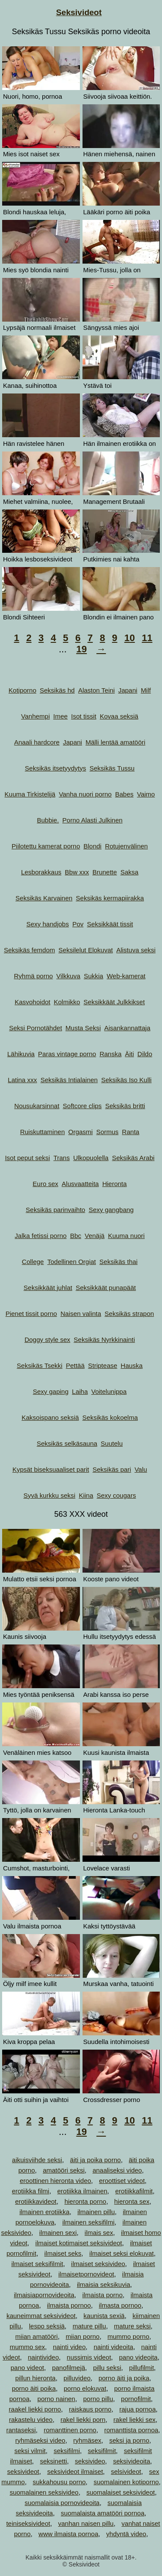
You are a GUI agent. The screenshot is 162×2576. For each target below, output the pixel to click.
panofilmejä (68, 2367)
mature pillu (89, 2326)
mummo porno (128, 2336)
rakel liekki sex (135, 2419)
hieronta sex (131, 2201)
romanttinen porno (70, 2430)
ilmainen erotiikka (44, 2211)
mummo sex (27, 2346)
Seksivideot (79, 12)
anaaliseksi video (117, 2170)
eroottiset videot (122, 2180)
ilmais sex (99, 2232)
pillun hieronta (35, 2378)
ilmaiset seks (62, 2253)
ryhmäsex (87, 2440)
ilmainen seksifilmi (88, 2222)
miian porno (82, 2336)
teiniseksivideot (28, 2523)
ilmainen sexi (58, 2232)
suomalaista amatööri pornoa (102, 2513)
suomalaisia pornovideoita (62, 2502)
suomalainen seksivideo (44, 2492)
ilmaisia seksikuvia (103, 2284)
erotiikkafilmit (134, 2191)
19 (81, 649)
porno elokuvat (85, 2388)
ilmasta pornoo (120, 2305)
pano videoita (138, 2357)
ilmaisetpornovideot (86, 2274)
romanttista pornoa (131, 2430)
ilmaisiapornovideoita (44, 2295)
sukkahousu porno (59, 2482)
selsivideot (126, 2471)
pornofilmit (136, 2398)
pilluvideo (77, 2378)
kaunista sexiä (103, 2315)
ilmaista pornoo (69, 2305)
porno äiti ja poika (123, 2378)
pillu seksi (107, 2367)
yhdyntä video (126, 2533)
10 (129, 637)
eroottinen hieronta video (55, 2180)
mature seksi (132, 2326)
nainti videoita (113, 2346)
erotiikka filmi (30, 2191)
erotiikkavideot (36, 2201)
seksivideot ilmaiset (75, 2471)
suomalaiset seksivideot (120, 2492)
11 (147, 637)
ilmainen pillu (96, 2211)
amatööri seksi (64, 2170)
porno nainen (57, 2398)
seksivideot (23, 2471)
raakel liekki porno (35, 2409)
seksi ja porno (129, 2440)
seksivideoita (131, 2461)
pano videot (27, 2367)
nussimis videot (89, 2357)
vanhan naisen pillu (86, 2523)
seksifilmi (67, 2450)
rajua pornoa (137, 2409)
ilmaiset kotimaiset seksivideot (78, 2243)
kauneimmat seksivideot (41, 2315)
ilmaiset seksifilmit (37, 2263)
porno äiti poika (34, 2388)
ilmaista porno (102, 2295)
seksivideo (90, 2461)
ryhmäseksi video (40, 2440)
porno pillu (98, 2398)
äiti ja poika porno (95, 2159)
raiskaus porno (90, 2409)
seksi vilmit (30, 2450)
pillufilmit (141, 2367)
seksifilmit (102, 2450)
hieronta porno (85, 2201)
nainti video (69, 2346)
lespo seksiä (47, 2326)
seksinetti (53, 2461)
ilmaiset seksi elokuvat (121, 2253)
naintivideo (43, 2357)
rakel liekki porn (82, 2419)
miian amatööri (36, 2336)
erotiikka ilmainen (82, 2191)
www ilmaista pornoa (68, 2533)
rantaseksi (20, 2430)
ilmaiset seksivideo (98, 2263)
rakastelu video (31, 2419)
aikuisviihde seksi (37, 2159)
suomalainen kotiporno (126, 2482)
